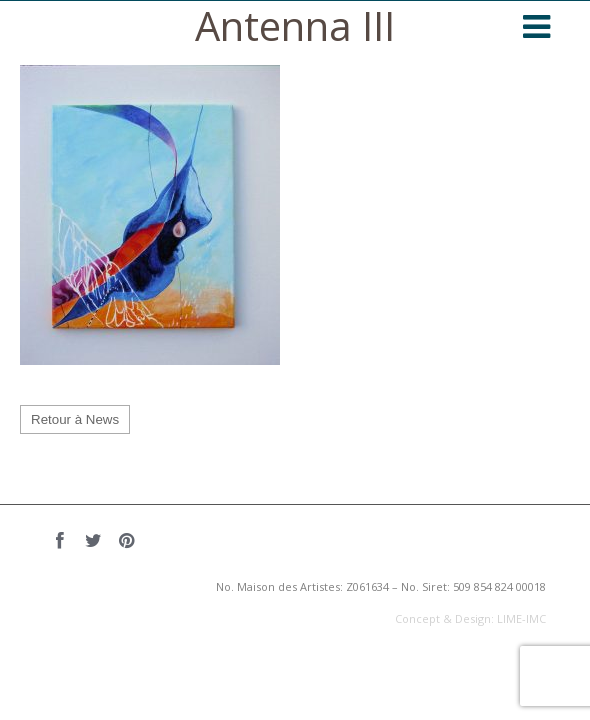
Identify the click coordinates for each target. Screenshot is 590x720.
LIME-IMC (521, 618)
